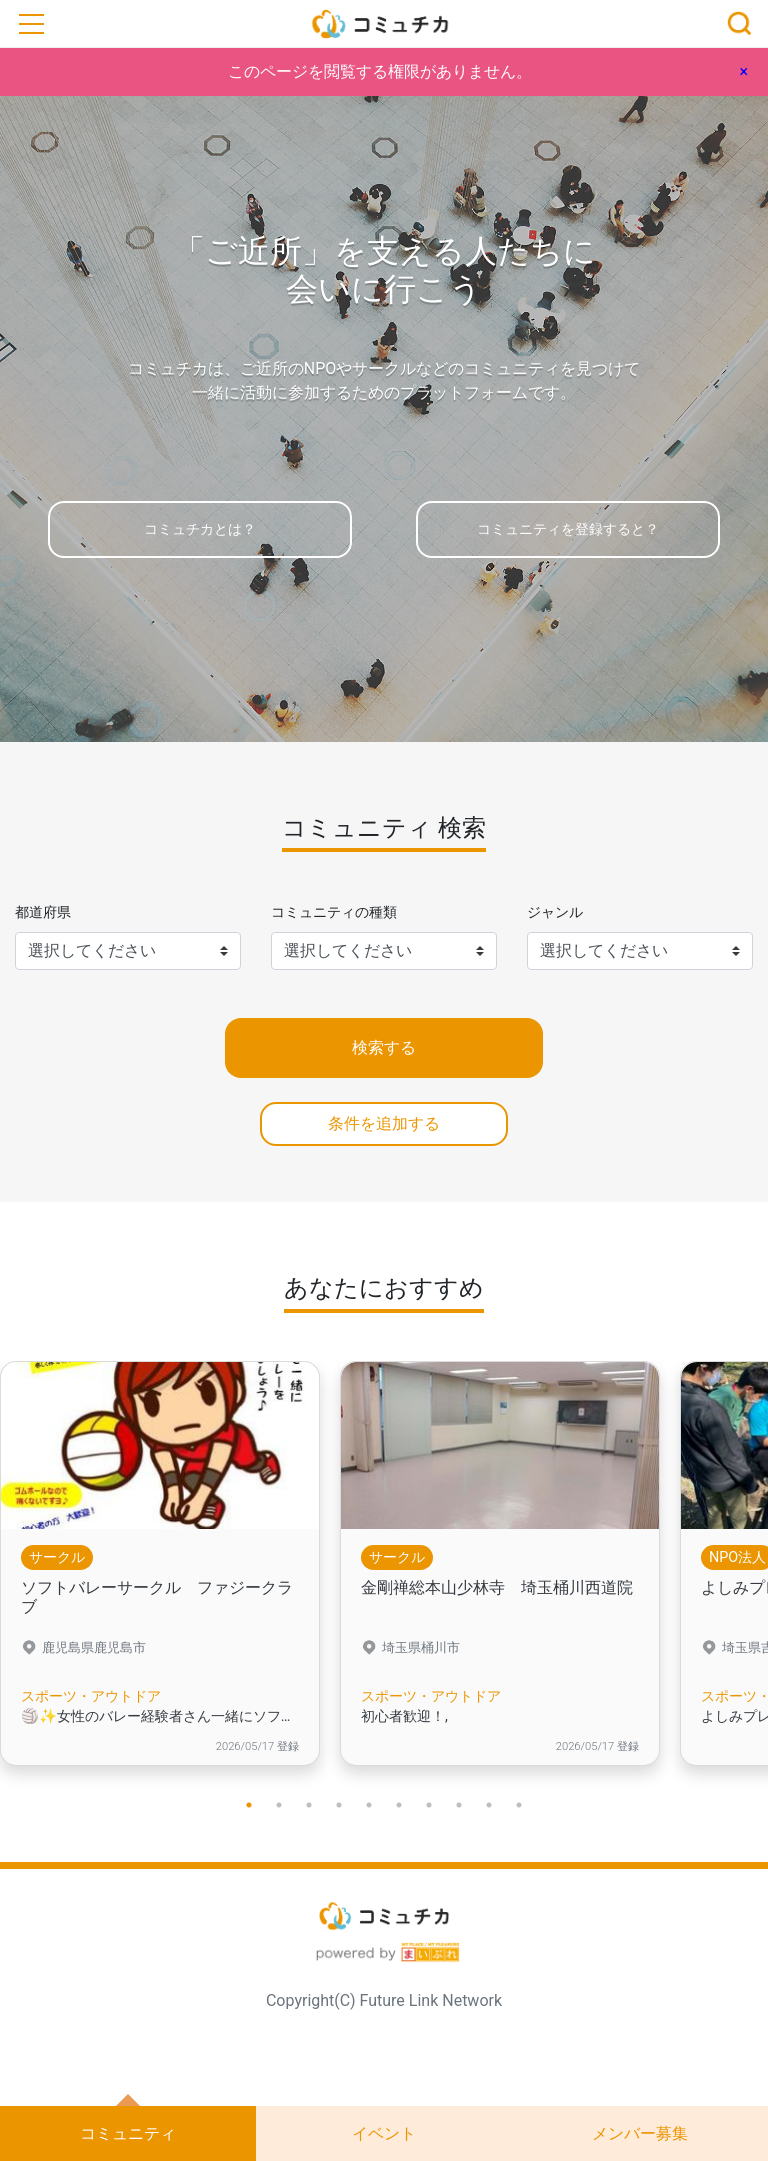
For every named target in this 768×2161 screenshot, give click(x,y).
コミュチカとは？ (200, 529)
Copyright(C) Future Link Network (384, 2000)
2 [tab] (279, 1805)
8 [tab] (459, 1805)
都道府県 (43, 912)
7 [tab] (429, 1805)
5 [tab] (369, 1805)
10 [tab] (519, 1805)
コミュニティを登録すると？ (568, 529)
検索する (384, 1047)
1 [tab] (249, 1805)
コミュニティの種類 (334, 912)
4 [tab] (339, 1805)
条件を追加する (384, 1123)
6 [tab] (399, 1805)
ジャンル (555, 912)
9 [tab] (489, 1805)
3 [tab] (309, 1805)
